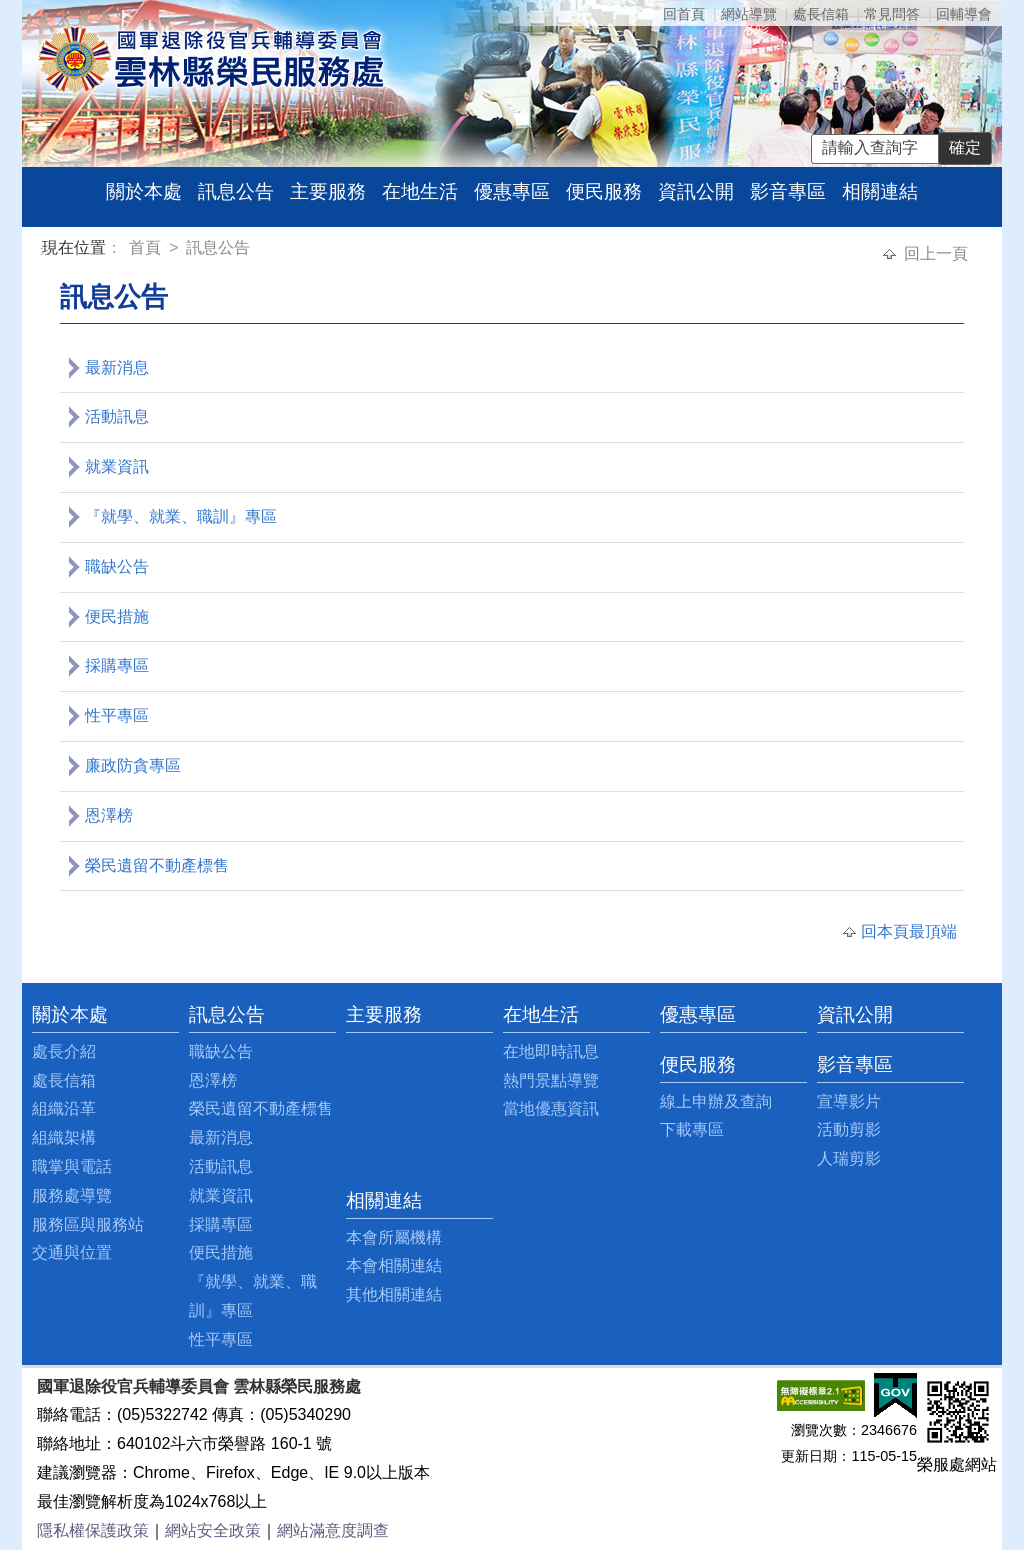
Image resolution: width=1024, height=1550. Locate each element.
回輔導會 (964, 14)
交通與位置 (72, 1252)
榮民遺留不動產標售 (157, 865)
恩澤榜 (109, 815)
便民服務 (604, 191)
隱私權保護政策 (93, 1530)
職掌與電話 (72, 1166)
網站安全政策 (213, 1530)
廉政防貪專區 (133, 765)
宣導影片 (849, 1101)
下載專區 (692, 1129)
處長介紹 (64, 1051)
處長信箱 (821, 14)
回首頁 (684, 14)
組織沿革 (64, 1108)
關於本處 (144, 191)
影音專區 (788, 191)
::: (45, 250)
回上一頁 (936, 253)
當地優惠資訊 (551, 1108)
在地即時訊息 (551, 1051)
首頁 (147, 247)
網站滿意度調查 (333, 1530)
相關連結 (880, 191)
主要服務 (328, 191)
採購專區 (117, 665)
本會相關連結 (394, 1265)
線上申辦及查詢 (716, 1101)
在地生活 (420, 191)
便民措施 (117, 616)
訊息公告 (236, 191)
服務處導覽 (72, 1195)
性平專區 (117, 715)
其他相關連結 (394, 1294)
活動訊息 (117, 416)
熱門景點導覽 (551, 1080)
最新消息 (117, 367)
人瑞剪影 (849, 1158)
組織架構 (64, 1137)
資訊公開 (696, 191)
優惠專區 (512, 191)
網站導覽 (749, 14)
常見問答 (892, 14)
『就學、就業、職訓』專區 (181, 516)
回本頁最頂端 (909, 931)
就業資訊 (117, 466)
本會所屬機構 (394, 1237)
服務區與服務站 (88, 1224)
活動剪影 (849, 1129)
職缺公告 (117, 566)
